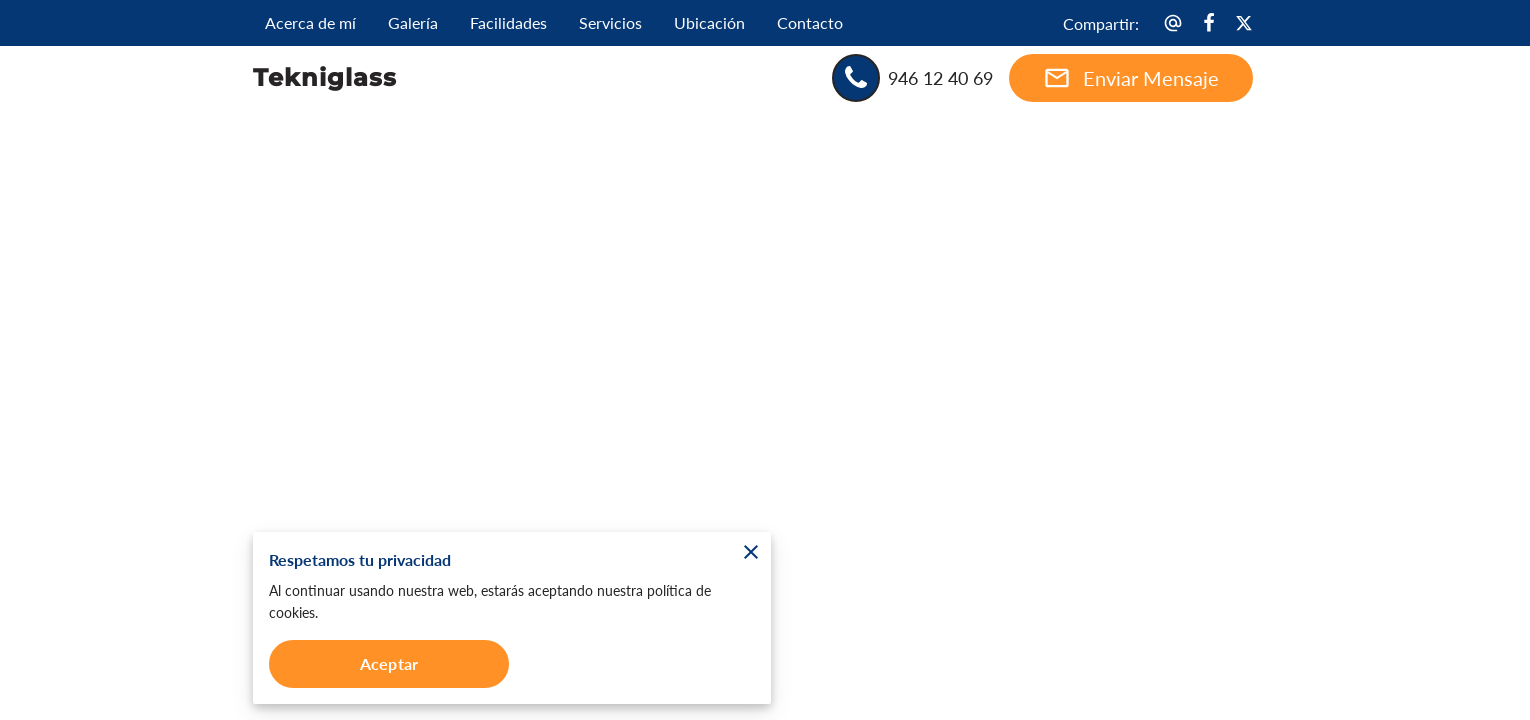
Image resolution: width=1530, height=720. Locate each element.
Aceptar (389, 663)
